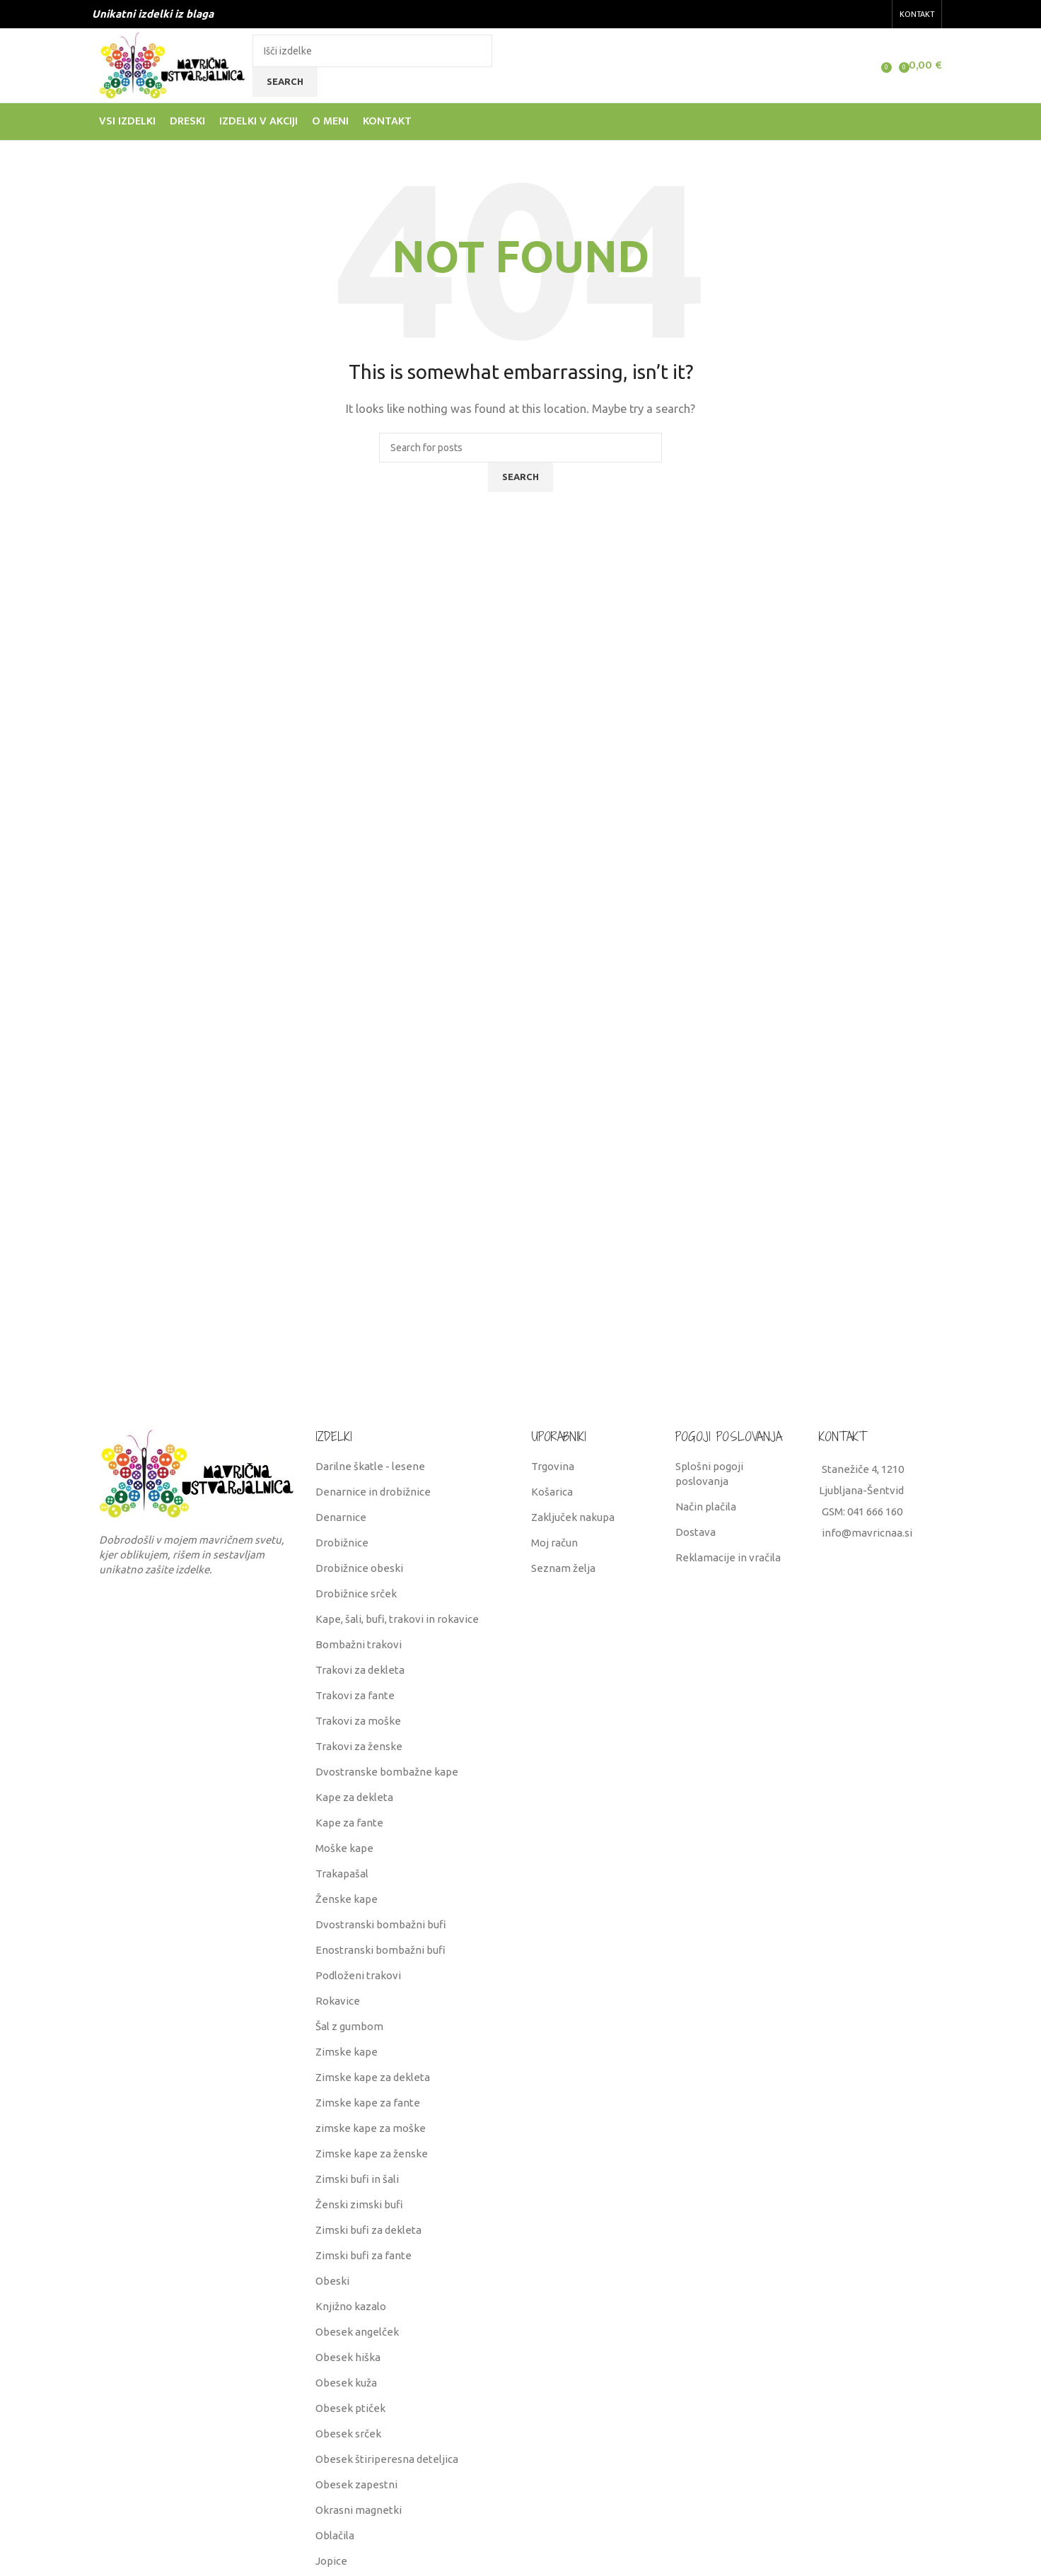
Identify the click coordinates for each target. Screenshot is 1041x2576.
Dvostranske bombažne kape (386, 1772)
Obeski (332, 2281)
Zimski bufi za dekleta (368, 2230)
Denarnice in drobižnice (373, 1492)
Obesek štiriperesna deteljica (386, 2459)
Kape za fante (349, 1823)
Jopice (331, 2561)
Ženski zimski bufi (359, 2204)
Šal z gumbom (349, 2026)
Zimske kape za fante (367, 2103)
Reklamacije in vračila (728, 1557)
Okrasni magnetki (358, 2510)
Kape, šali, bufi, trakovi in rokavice (397, 1619)
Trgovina (552, 1466)
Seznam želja (563, 1568)
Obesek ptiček (350, 2408)
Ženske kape (346, 1899)
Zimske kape (346, 2052)
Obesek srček (348, 2434)
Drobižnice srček (356, 1593)
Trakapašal (341, 1873)
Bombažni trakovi (358, 1644)
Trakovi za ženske (358, 1746)
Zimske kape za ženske (371, 2153)
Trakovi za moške (358, 1721)
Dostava (695, 1532)
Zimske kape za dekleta (372, 2077)
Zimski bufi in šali (357, 2179)
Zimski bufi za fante (363, 2255)
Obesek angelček (357, 2332)
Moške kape (344, 1848)
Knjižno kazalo (350, 2306)
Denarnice (340, 1517)
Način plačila (705, 1506)
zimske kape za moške (370, 2128)
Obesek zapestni (356, 2484)
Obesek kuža (346, 2383)
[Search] (372, 51)
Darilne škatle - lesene (370, 1466)
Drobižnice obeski (359, 1568)
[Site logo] (172, 64)
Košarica (552, 1492)
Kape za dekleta (354, 1797)
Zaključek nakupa (573, 1517)
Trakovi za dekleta (360, 1670)
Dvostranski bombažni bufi (380, 1924)
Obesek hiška (347, 2357)
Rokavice (337, 2001)
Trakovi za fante (355, 1695)
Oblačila (334, 2535)
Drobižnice (341, 1543)
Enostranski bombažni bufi (380, 1950)
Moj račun (554, 1543)
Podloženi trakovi (358, 1975)
